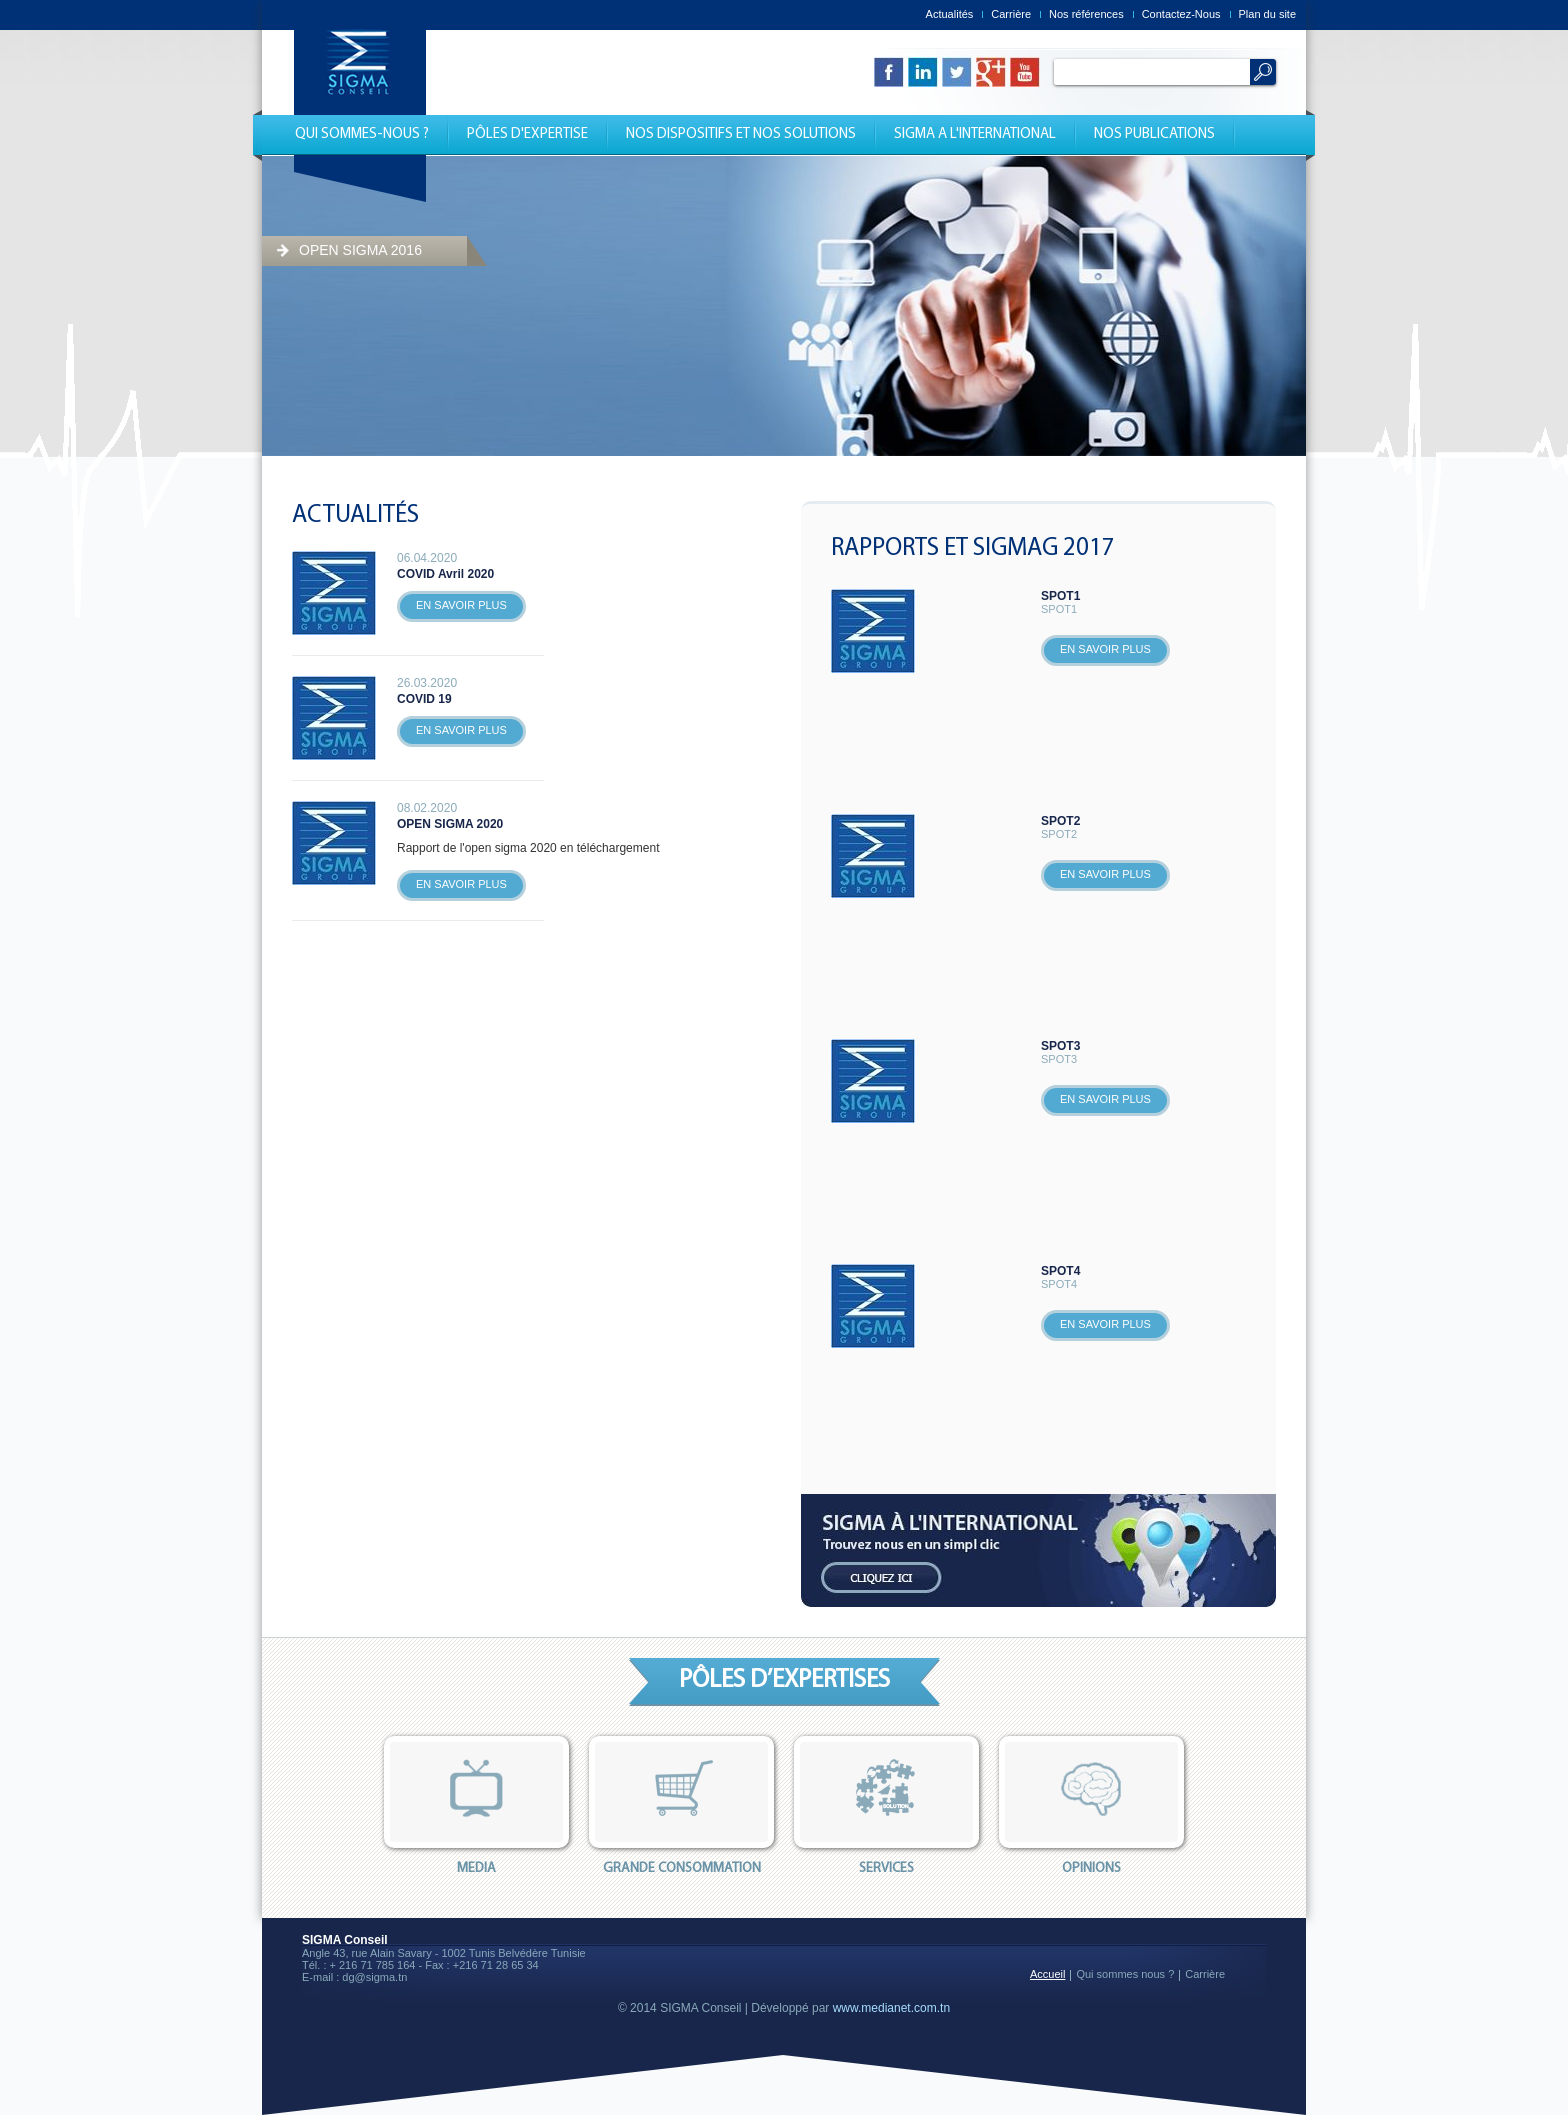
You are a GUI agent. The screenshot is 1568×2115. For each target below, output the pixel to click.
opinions (1091, 1806)
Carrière (1011, 14)
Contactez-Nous (1181, 14)
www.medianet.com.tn (891, 2008)
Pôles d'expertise (527, 134)
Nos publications (1154, 134)
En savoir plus (461, 605)
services (886, 1806)
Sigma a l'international (975, 134)
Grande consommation (681, 1806)
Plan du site (1267, 14)
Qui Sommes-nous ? (362, 134)
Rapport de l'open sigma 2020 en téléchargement (528, 848)
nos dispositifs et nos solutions (741, 134)
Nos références (1086, 14)
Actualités (950, 14)
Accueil (1047, 1974)
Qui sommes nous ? (1125, 1974)
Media (476, 1806)
